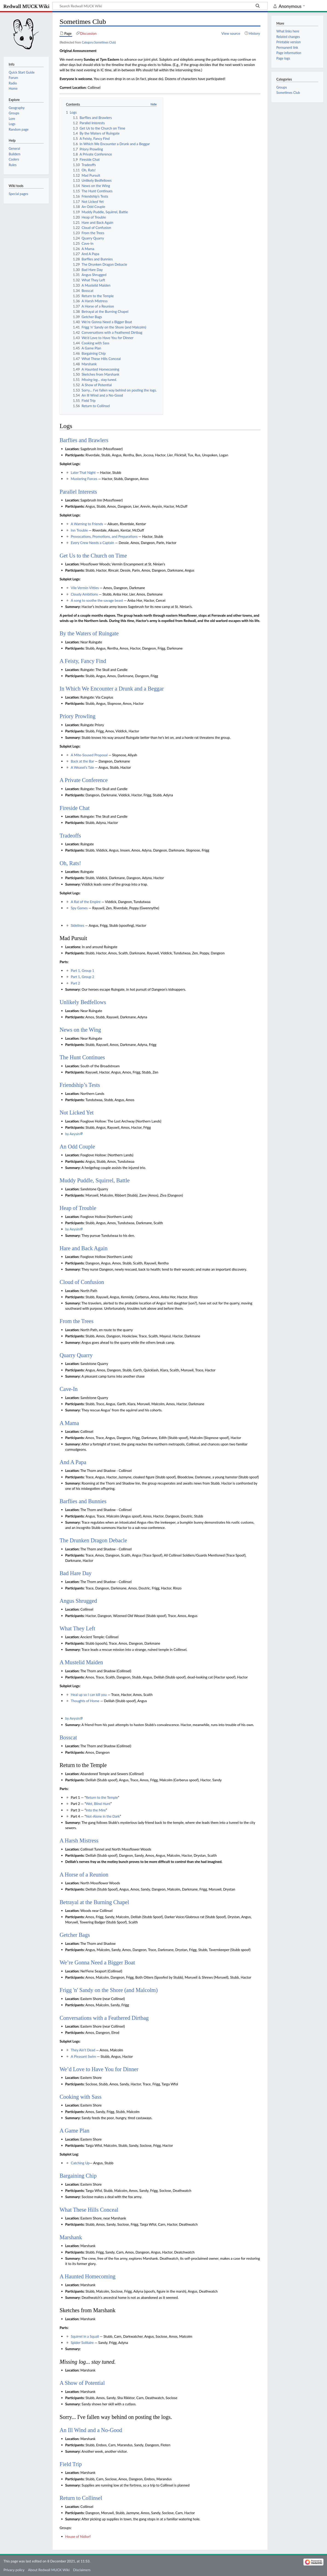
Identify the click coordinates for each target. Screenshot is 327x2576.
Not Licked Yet (77, 1112)
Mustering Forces (84, 479)
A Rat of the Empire (86, 902)
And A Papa (73, 1462)
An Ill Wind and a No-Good (91, 2430)
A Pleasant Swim (83, 2056)
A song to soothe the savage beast (97, 600)
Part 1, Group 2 (82, 977)
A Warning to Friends (87, 524)
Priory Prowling (77, 716)
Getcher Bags (75, 1935)
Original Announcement (78, 51)
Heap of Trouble (78, 1208)
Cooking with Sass (80, 2097)
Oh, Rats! (70, 863)
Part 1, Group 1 (82, 970)
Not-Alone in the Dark (103, 1816)
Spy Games (79, 908)
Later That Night (83, 472)
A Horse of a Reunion (84, 1874)
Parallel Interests (78, 492)
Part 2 (75, 983)
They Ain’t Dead (83, 2050)
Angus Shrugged (78, 1601)
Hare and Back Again (84, 1248)
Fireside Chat (74, 808)
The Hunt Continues (82, 1057)
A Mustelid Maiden (81, 1662)
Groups (281, 87)
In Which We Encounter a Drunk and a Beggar (112, 688)
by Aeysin (72, 1134)
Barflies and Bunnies (83, 1501)
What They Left (77, 1628)
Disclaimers (82, 2570)
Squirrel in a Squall (85, 2336)
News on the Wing (80, 1030)
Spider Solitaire (82, 2342)
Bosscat (68, 1737)
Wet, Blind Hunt (98, 1804)
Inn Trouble (79, 530)
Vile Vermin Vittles (85, 588)
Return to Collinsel (81, 2498)
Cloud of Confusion (82, 1282)
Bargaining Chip (78, 2176)
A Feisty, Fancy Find (83, 661)
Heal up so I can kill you (89, 1694)
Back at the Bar (82, 761)
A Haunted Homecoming (87, 2276)
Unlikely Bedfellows (83, 1002)
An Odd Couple (77, 1146)
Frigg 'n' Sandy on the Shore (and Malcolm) (109, 1990)
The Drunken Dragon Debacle (93, 1540)
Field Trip (71, 2464)
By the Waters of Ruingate (89, 633)
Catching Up (80, 2163)
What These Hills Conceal (89, 2210)
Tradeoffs (70, 835)
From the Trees (76, 1321)
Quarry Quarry (76, 1355)
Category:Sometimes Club (98, 42)
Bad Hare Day (75, 1573)
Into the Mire (96, 1810)
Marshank (71, 2237)
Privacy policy (13, 2570)
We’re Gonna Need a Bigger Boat (97, 1962)
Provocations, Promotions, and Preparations (104, 536)
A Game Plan (74, 2130)
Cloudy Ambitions (84, 594)
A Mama (69, 1423)
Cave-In (68, 1389)
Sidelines (77, 925)
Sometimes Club (288, 93)
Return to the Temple (102, 1797)
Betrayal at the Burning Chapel (94, 1902)
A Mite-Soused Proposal (89, 755)
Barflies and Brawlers (84, 440)
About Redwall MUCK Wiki (49, 2570)
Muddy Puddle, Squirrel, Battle (95, 1180)
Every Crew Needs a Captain (92, 543)
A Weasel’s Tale (82, 767)
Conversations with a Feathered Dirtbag (104, 2018)
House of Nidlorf (78, 2536)
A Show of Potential (82, 2383)
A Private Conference (84, 780)
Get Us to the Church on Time (93, 556)
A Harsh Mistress (79, 1840)
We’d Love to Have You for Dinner (99, 2069)
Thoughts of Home (85, 1701)
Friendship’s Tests (80, 1085)
